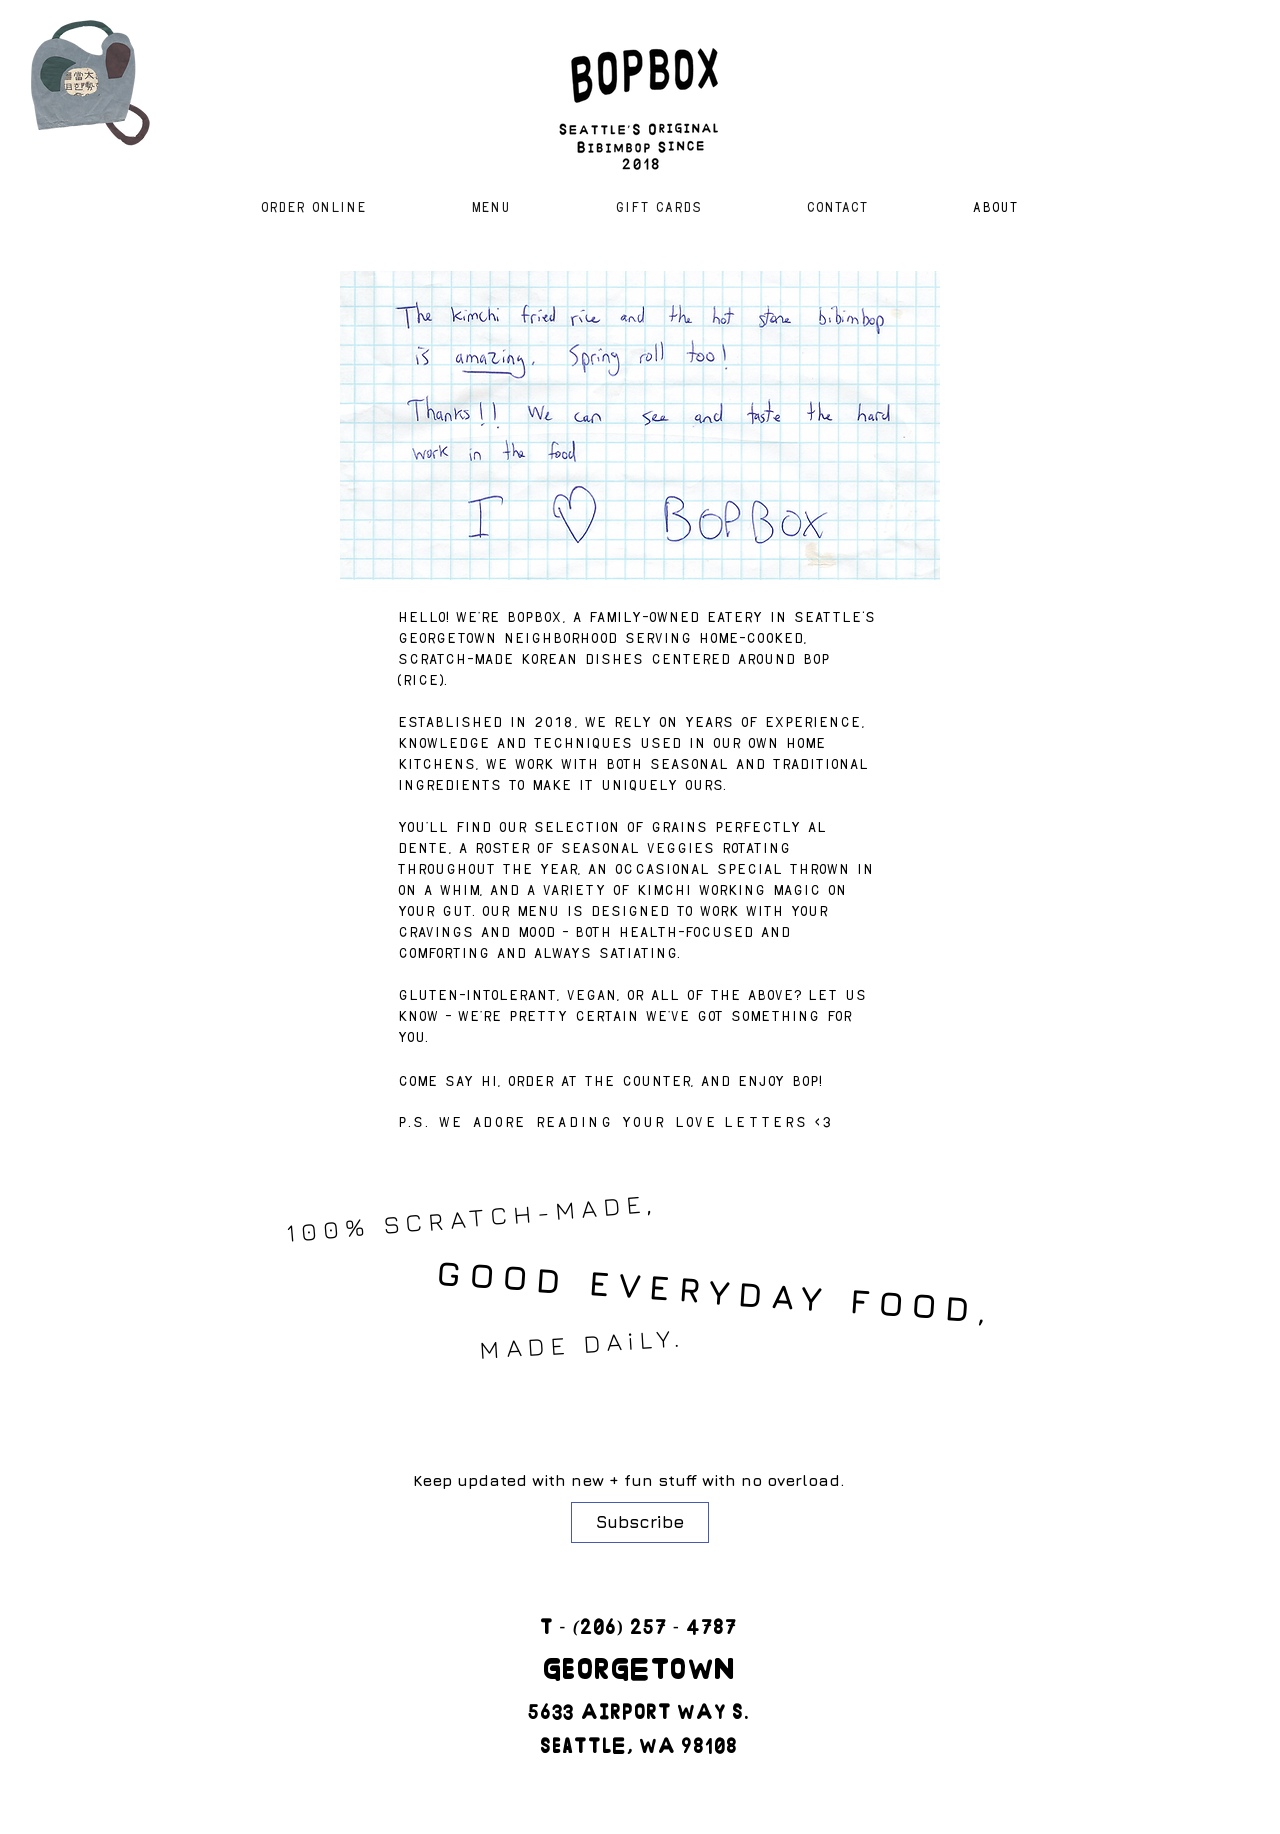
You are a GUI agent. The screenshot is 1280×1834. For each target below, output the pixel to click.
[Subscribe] (640, 1522)
